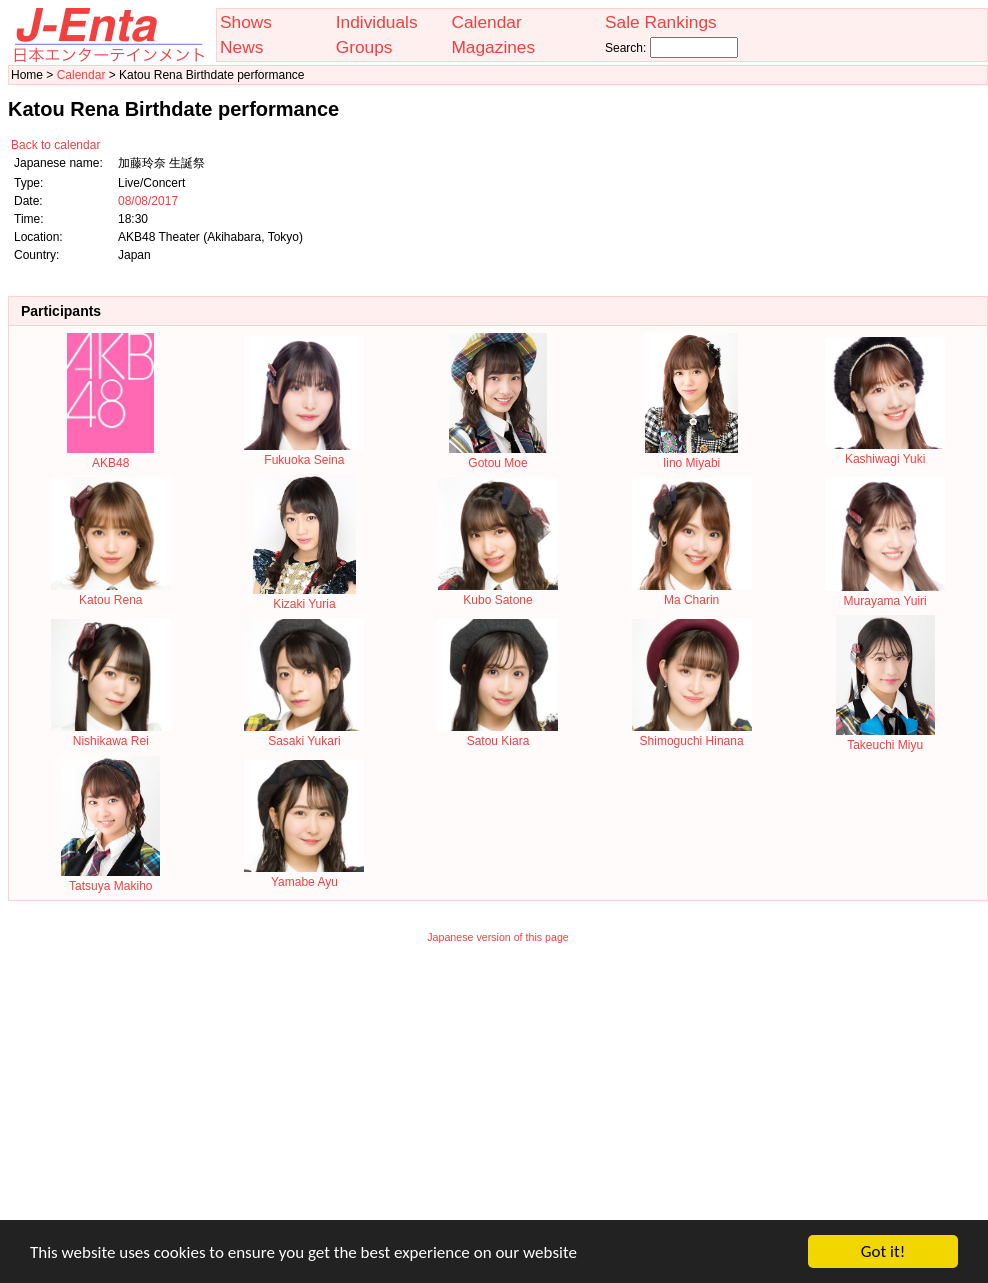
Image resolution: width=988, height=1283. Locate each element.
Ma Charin (692, 593)
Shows (246, 22)
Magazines (493, 47)
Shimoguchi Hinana (692, 734)
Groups (364, 47)
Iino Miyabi (691, 456)
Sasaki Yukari (304, 734)
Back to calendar (55, 145)
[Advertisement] (498, 1095)
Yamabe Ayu (304, 875)
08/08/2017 (148, 201)
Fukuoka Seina (304, 453)
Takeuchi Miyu (885, 738)
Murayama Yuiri (885, 594)
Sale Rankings (661, 22)
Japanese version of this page (498, 937)
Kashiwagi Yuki (885, 452)
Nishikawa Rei (111, 734)
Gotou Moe (498, 456)
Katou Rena (111, 593)
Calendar (486, 22)
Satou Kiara (498, 734)
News (241, 47)
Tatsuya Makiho (110, 879)
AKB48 (110, 456)
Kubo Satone (498, 593)
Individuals (377, 22)
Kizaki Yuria (304, 597)
